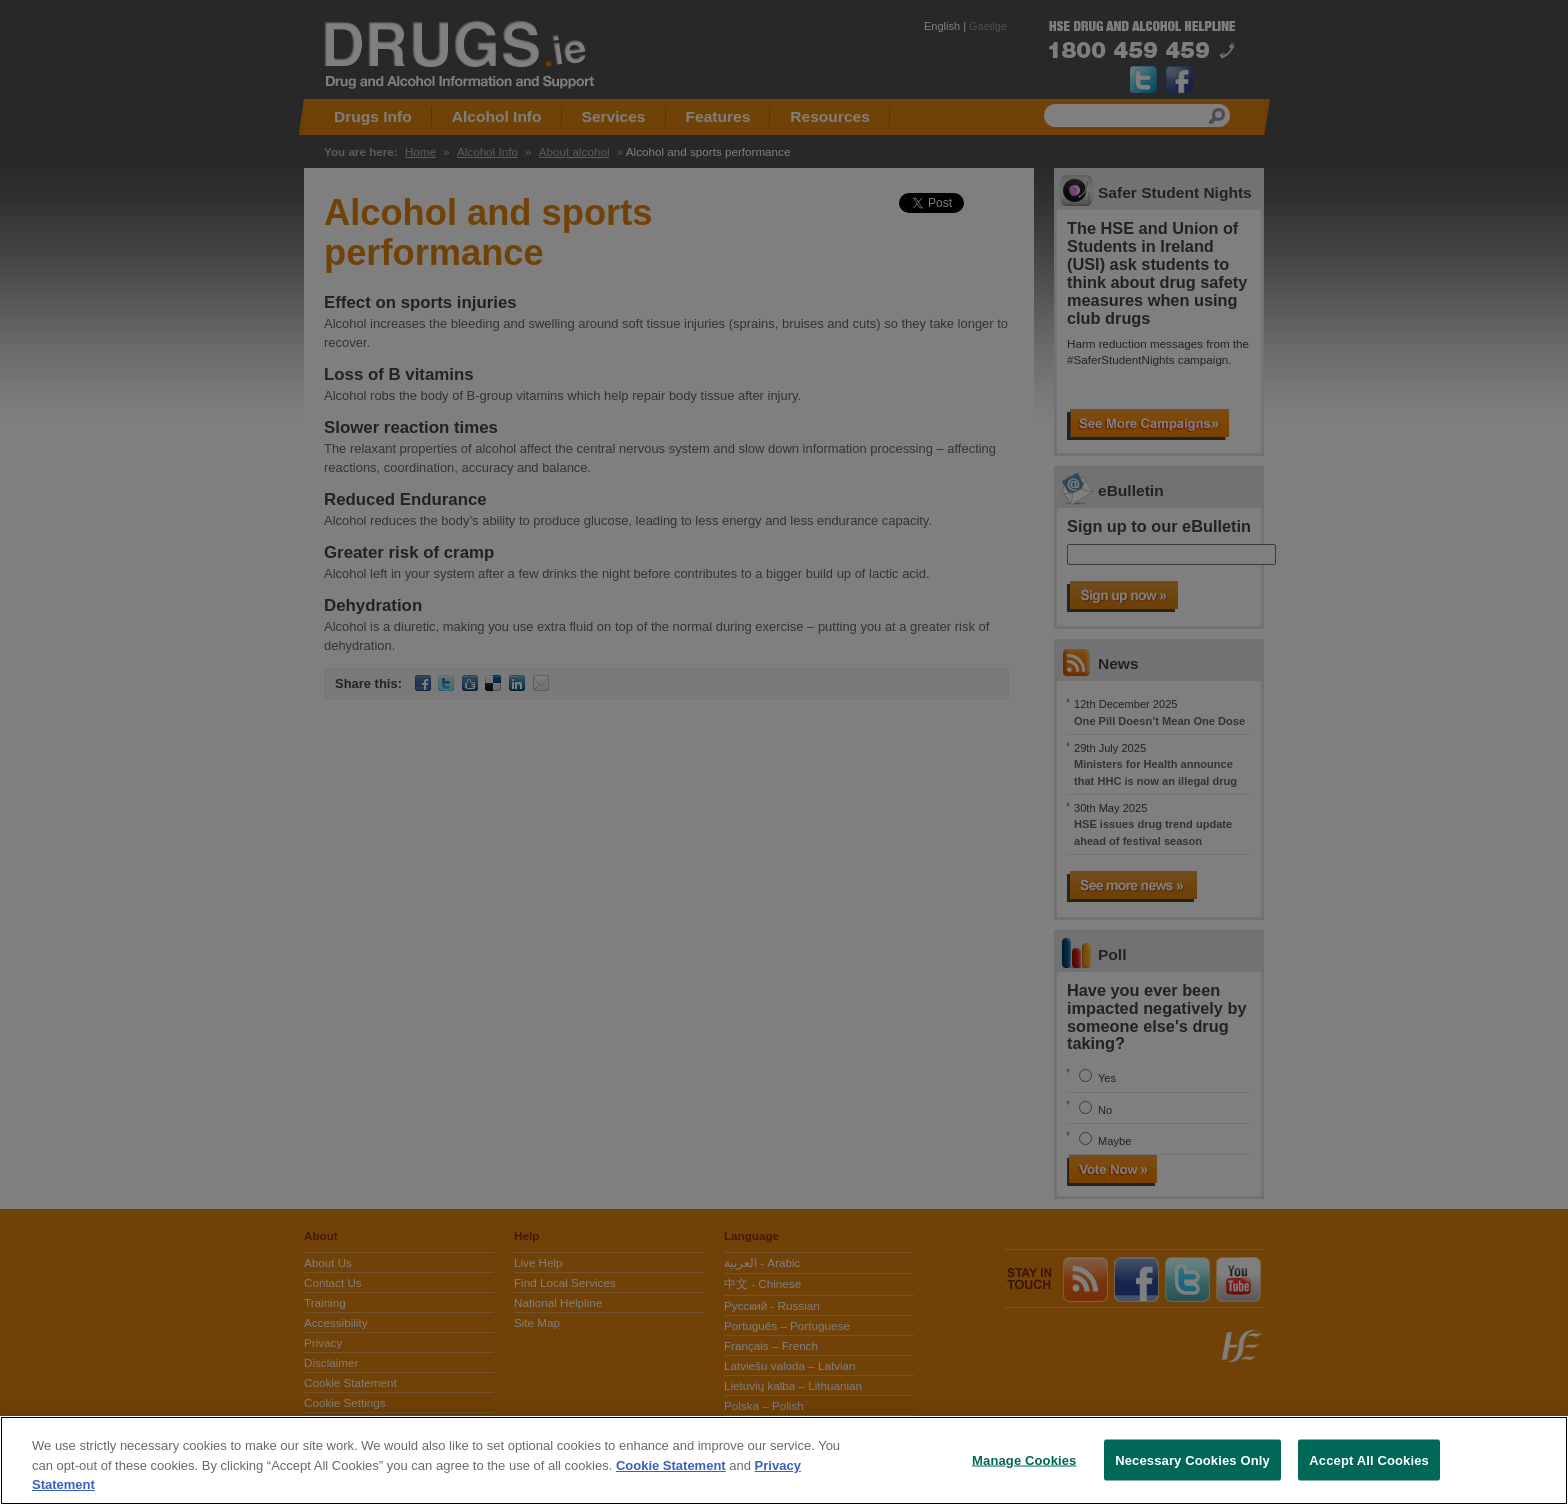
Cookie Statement (671, 1465)
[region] (784, 1460)
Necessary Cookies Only (1192, 1459)
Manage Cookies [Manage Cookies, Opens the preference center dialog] (1024, 1459)
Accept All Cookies (1369, 1459)
